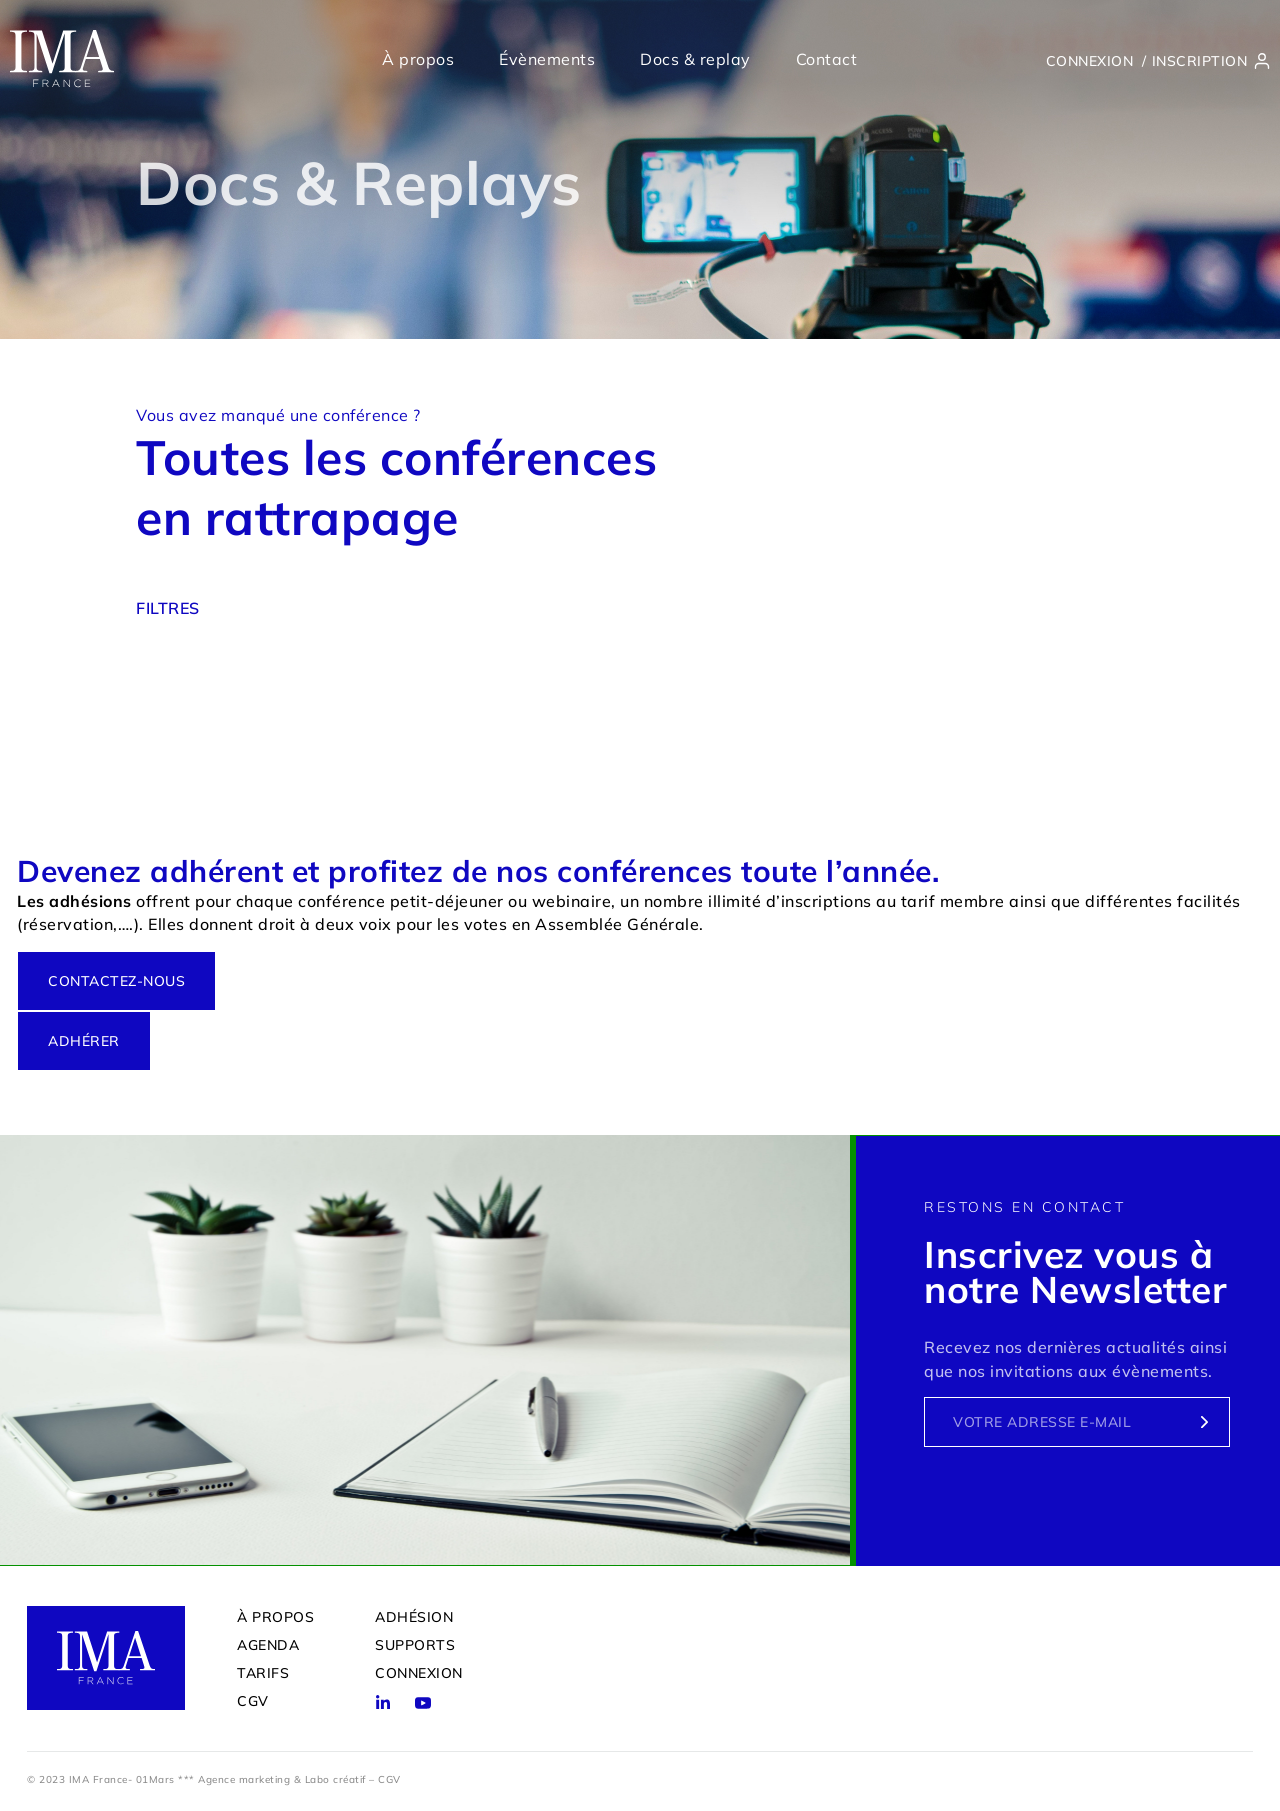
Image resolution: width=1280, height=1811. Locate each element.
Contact (827, 59)
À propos (418, 59)
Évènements (547, 59)
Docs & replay (695, 59)
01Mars (155, 1778)
